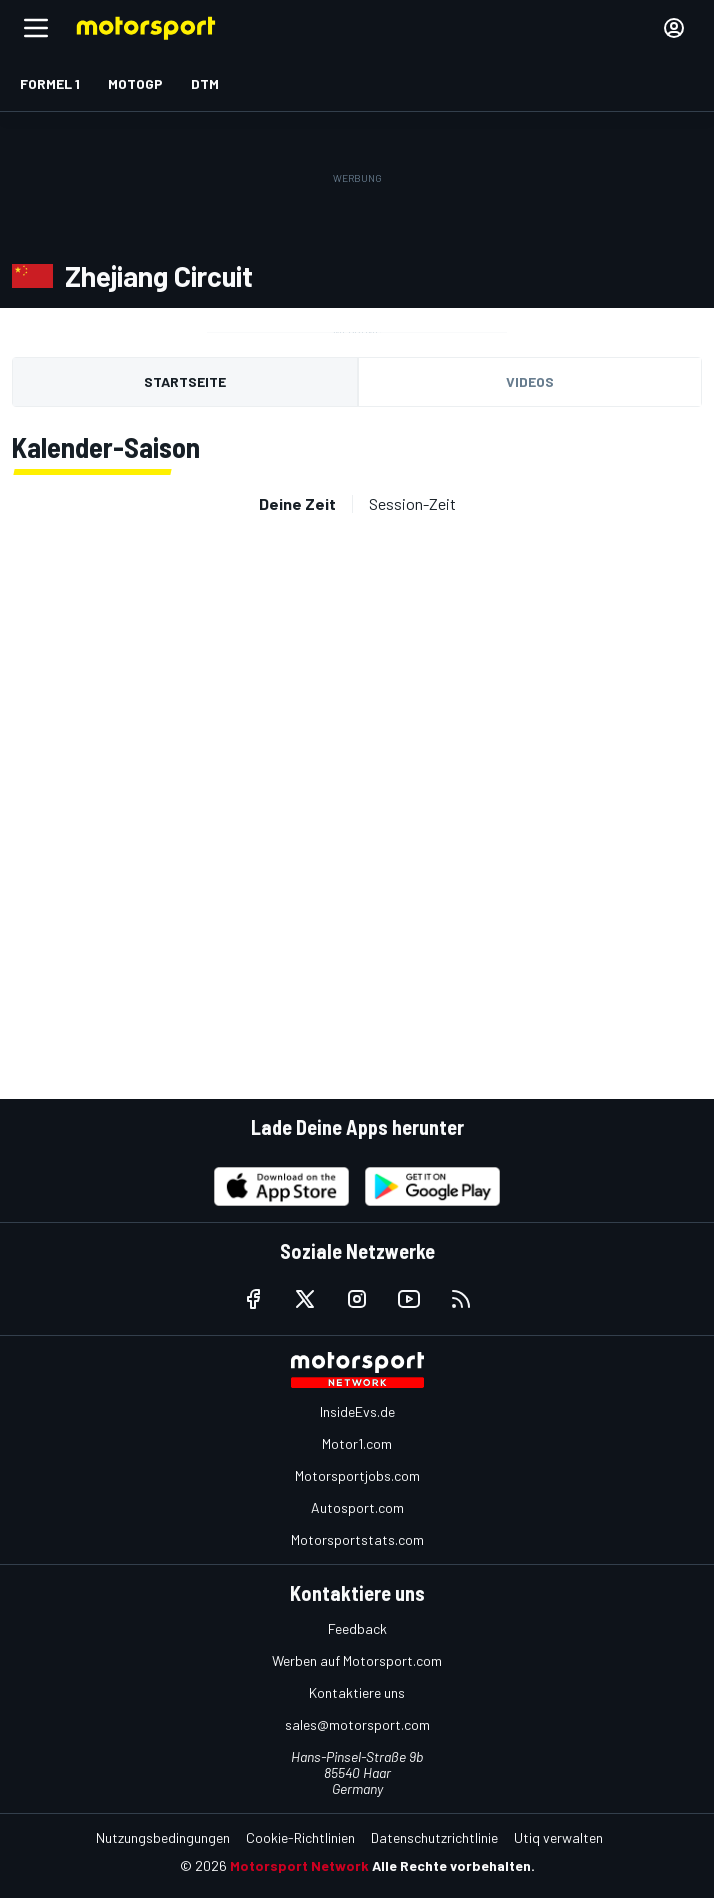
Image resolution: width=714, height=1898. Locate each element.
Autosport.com (357, 1507)
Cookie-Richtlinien (300, 1837)
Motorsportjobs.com (357, 1475)
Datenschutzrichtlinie (434, 1837)
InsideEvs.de (357, 1411)
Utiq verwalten (558, 1837)
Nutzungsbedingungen (163, 1837)
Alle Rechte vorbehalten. (453, 1865)
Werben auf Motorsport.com (357, 1660)
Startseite (185, 381)
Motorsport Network (299, 1865)
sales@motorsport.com (357, 1724)
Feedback (357, 1628)
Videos (530, 381)
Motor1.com (357, 1443)
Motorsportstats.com (357, 1539)
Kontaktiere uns (357, 1692)
